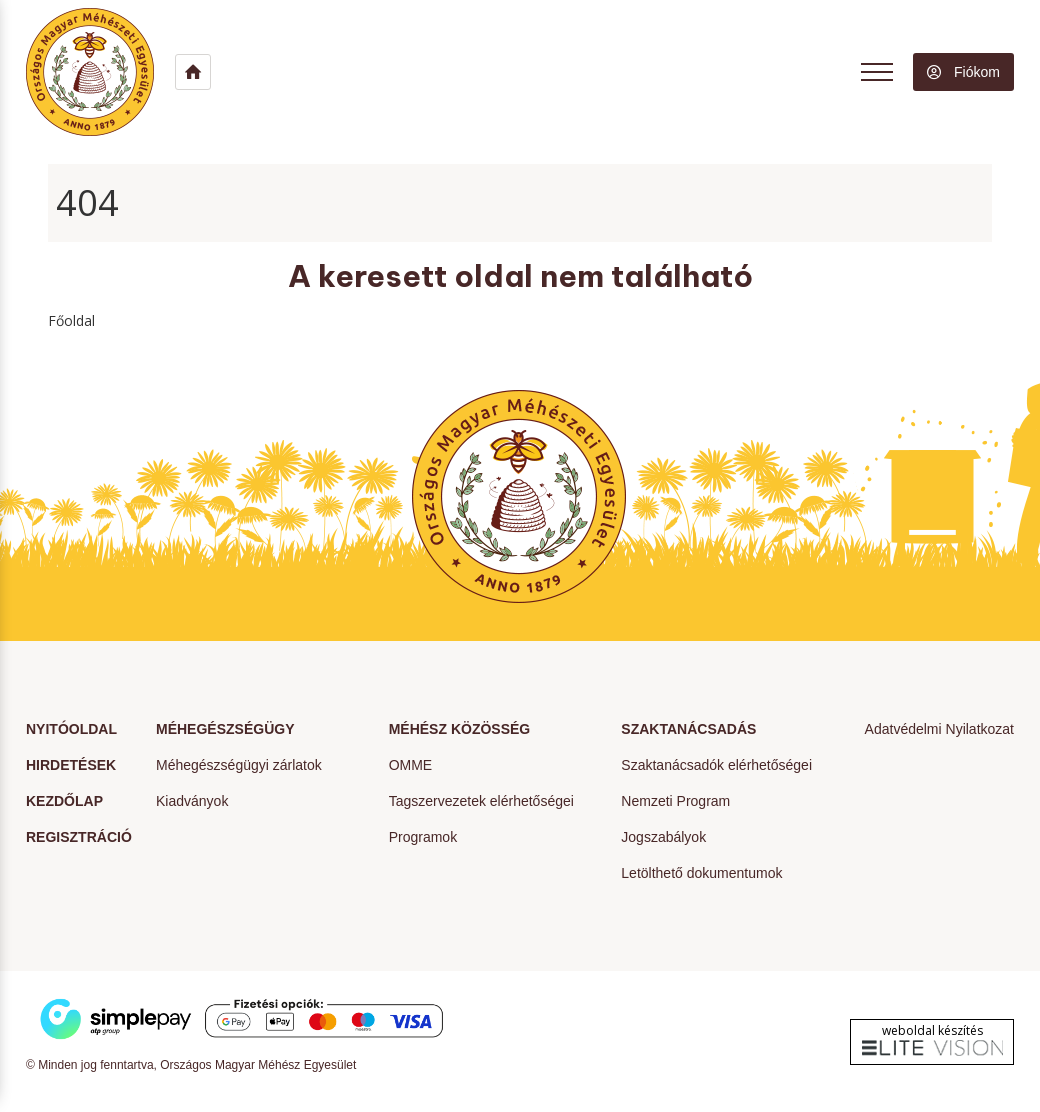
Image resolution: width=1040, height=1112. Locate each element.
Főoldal (71, 320)
